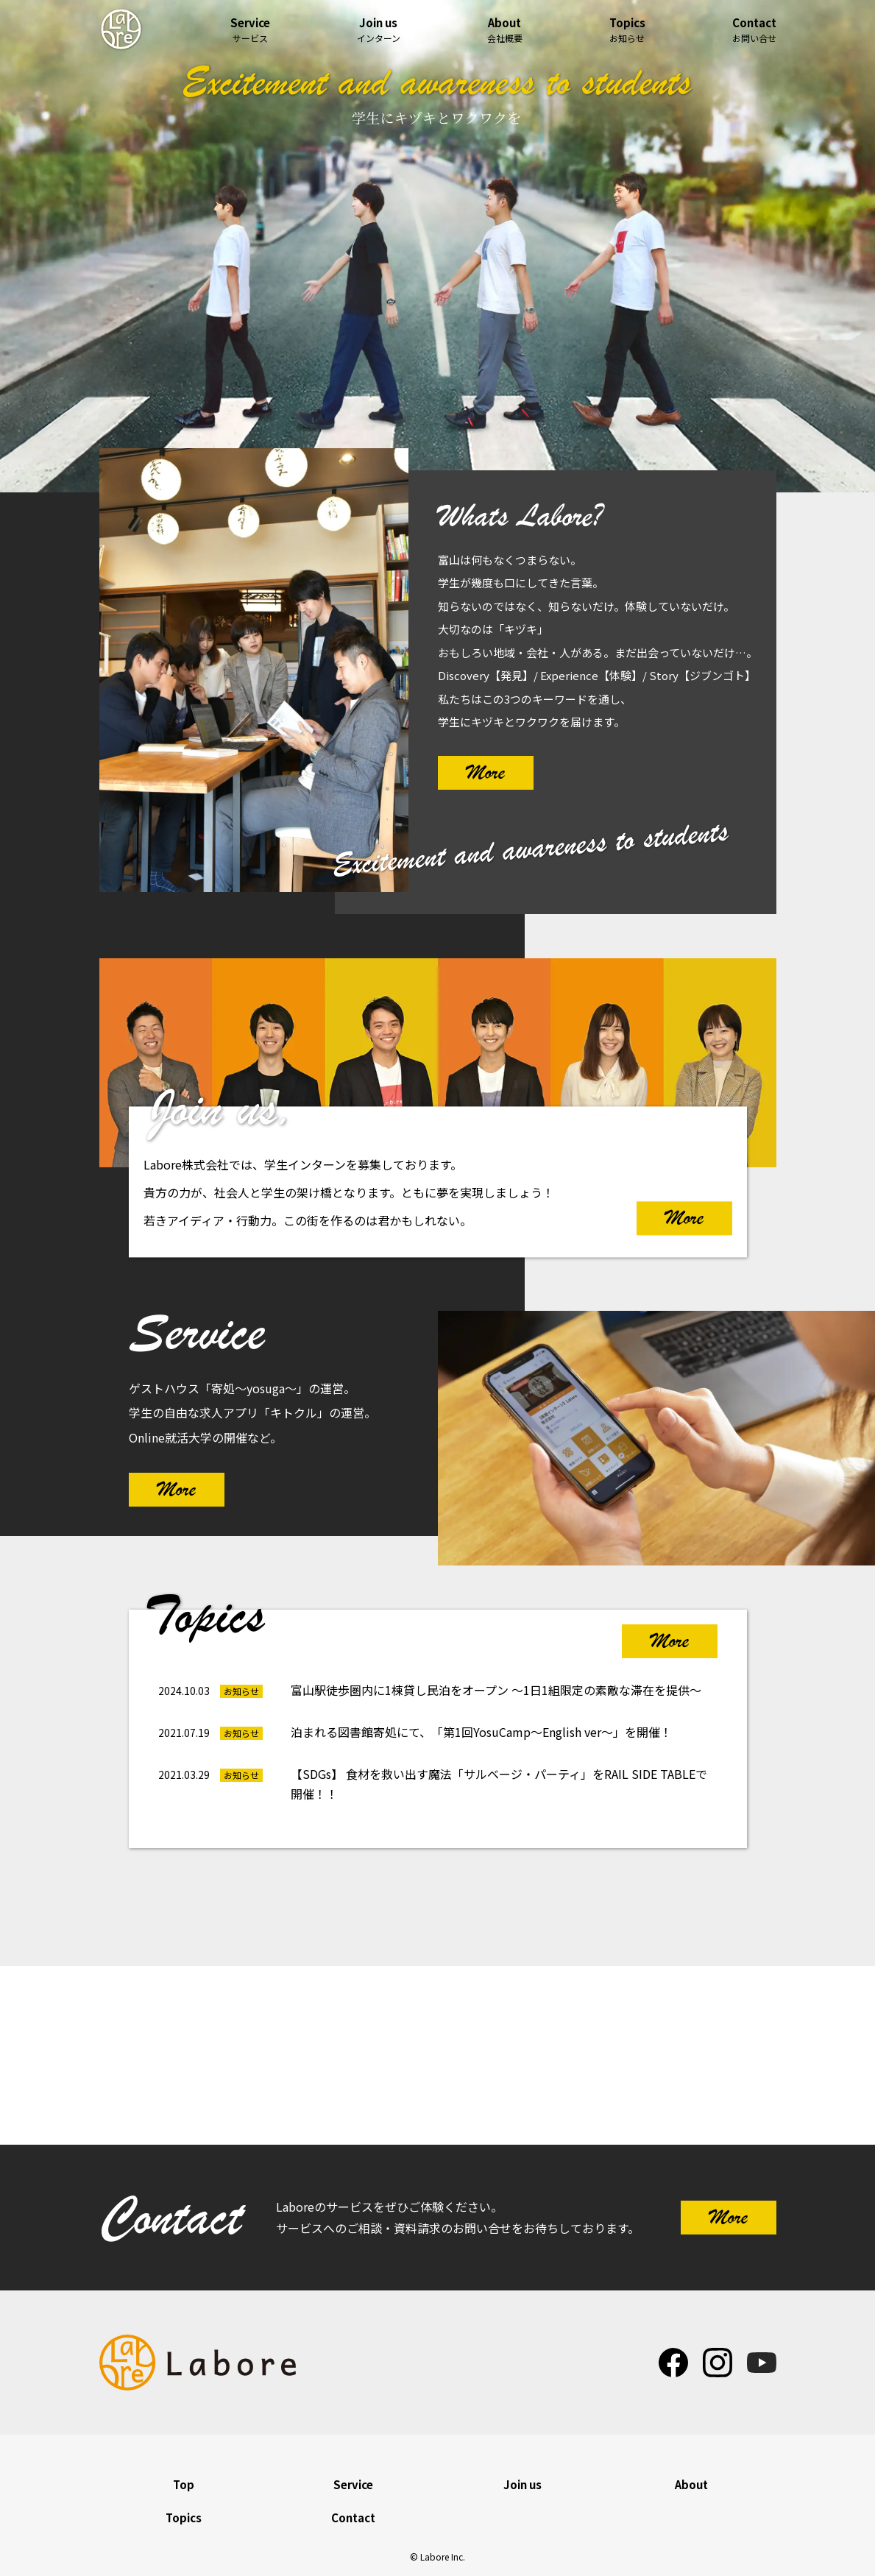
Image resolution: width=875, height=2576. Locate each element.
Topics (184, 2517)
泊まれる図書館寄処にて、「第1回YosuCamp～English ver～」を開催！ (481, 1732)
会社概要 (504, 30)
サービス (250, 30)
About (691, 2484)
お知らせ (627, 30)
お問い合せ (754, 30)
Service (353, 2484)
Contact (353, 2517)
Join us (522, 2484)
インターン (378, 30)
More (486, 772)
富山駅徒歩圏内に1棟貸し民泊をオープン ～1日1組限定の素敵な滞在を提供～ (496, 1690)
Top (183, 2484)
